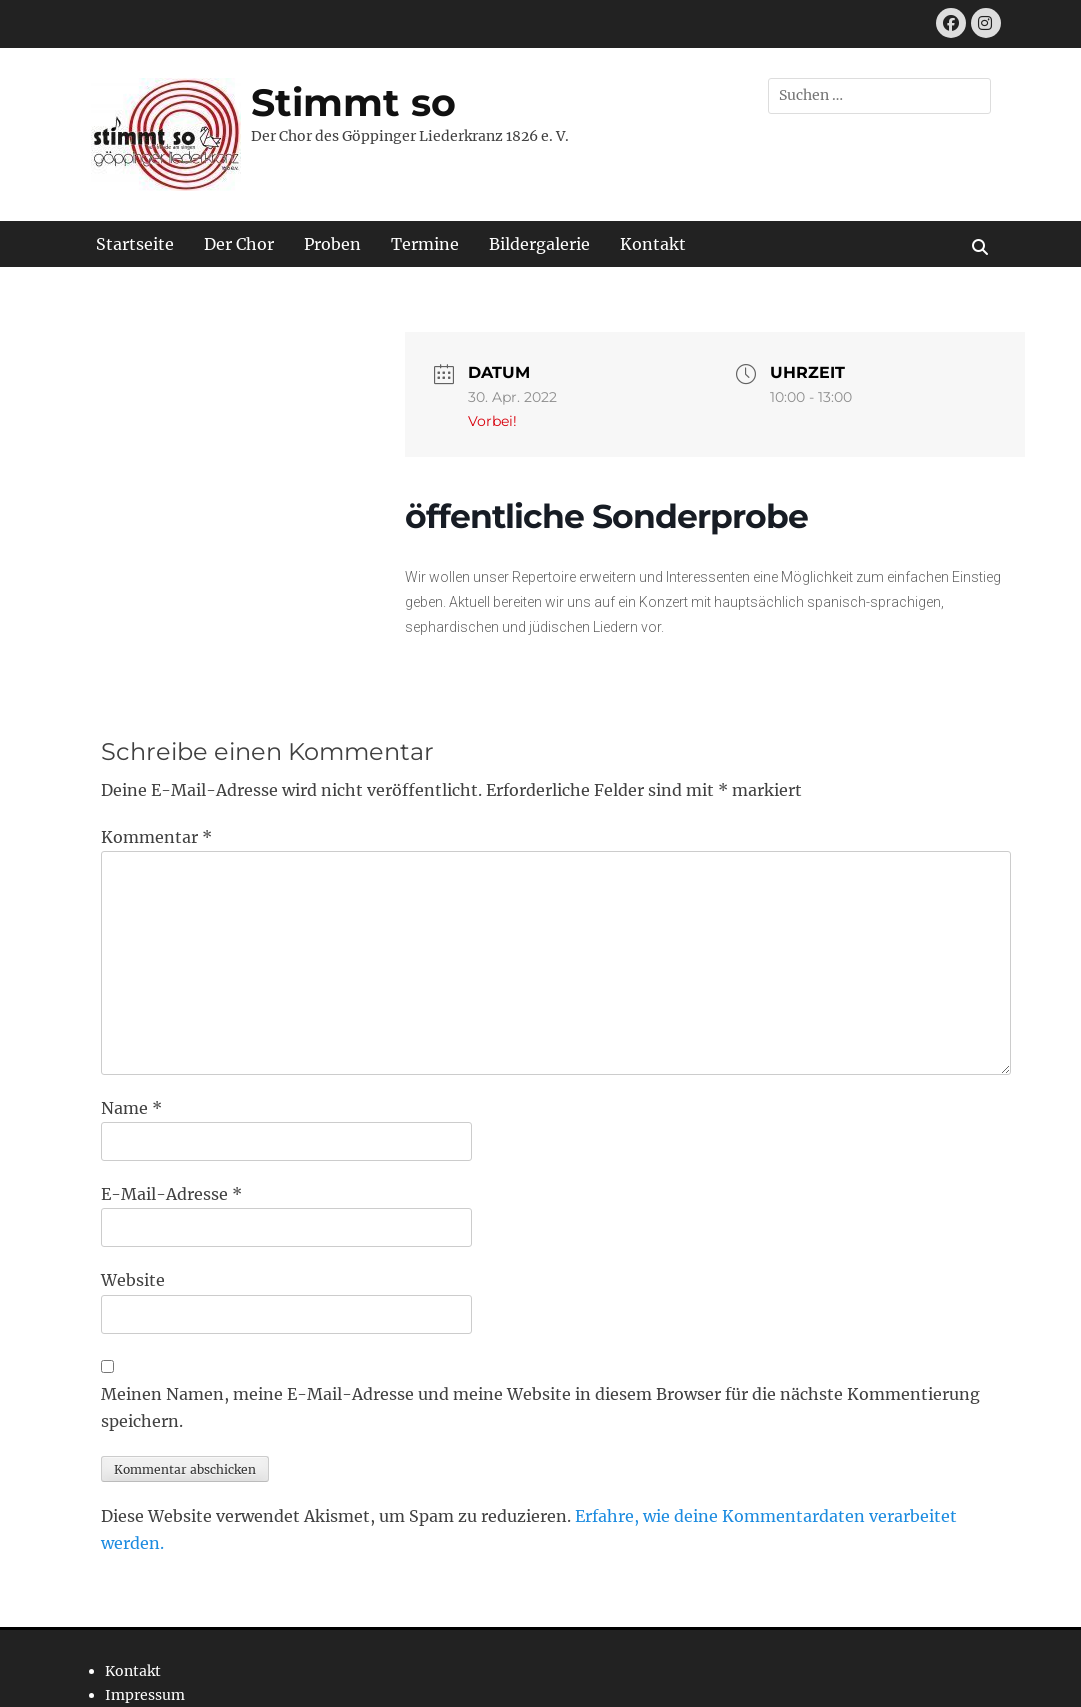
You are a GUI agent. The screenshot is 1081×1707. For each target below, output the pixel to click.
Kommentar (156, 837)
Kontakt (653, 244)
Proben (332, 244)
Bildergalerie (539, 244)
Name (131, 1108)
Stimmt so (353, 102)
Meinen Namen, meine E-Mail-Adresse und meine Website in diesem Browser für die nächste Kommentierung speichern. (540, 1407)
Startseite (135, 244)
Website (133, 1280)
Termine (425, 244)
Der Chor (239, 244)
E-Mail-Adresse (171, 1194)
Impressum (145, 1695)
